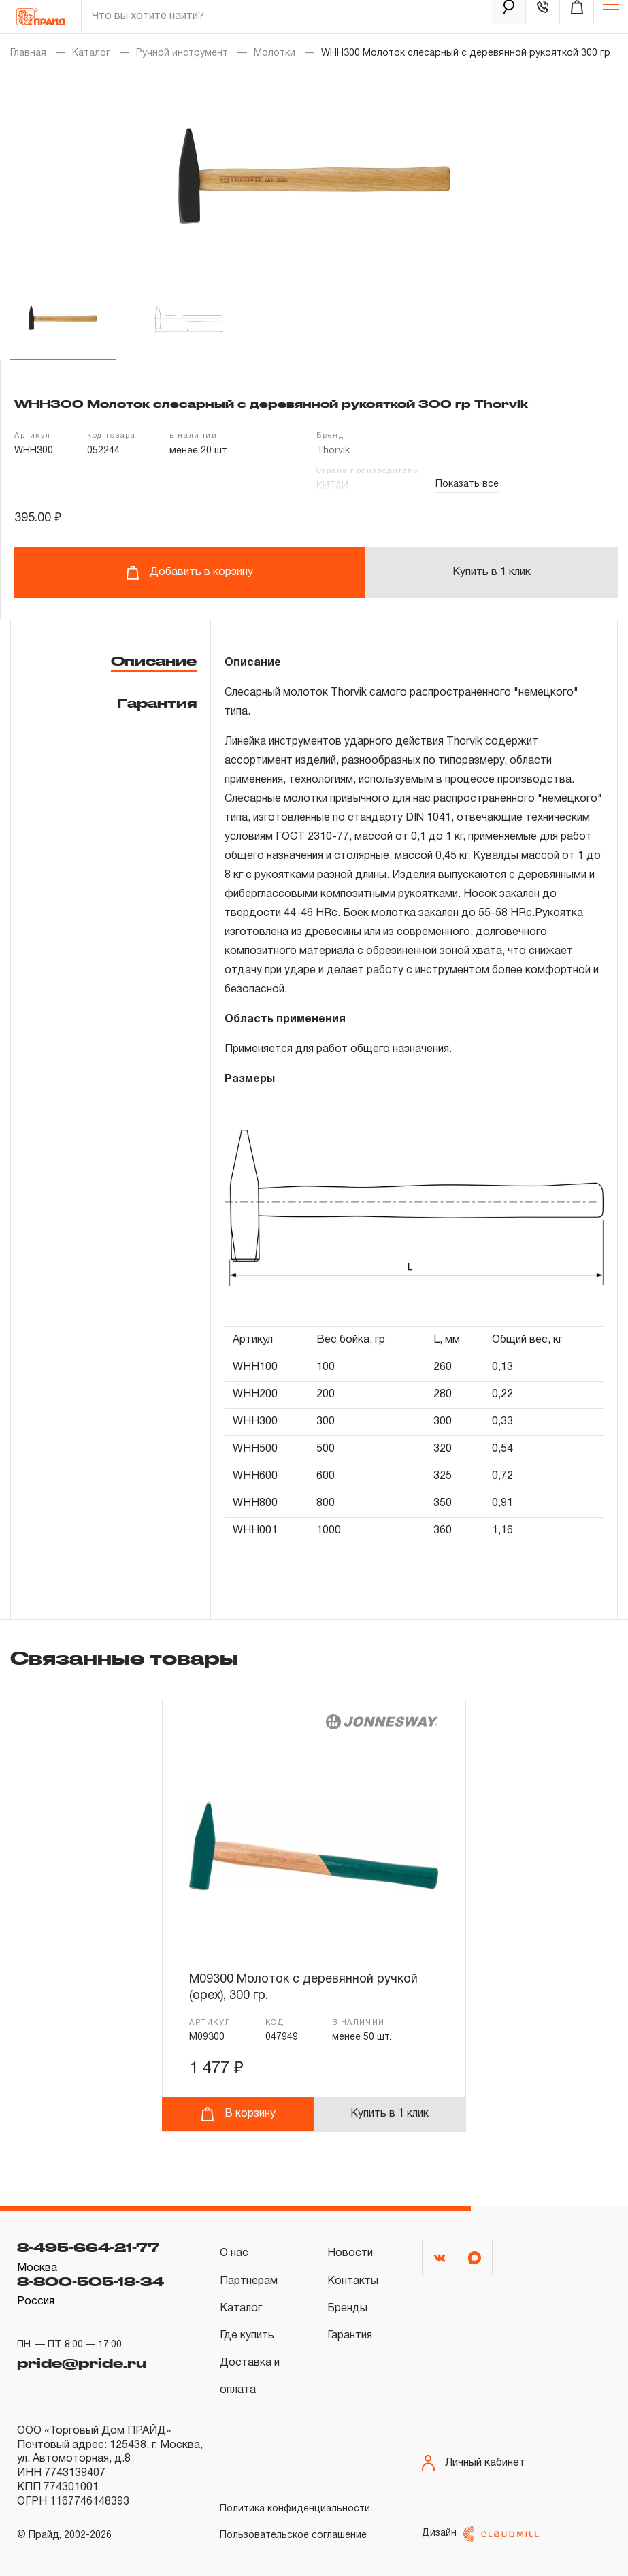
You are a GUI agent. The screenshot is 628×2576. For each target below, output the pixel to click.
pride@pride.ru (81, 2362)
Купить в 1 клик (491, 572)
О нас (234, 2253)
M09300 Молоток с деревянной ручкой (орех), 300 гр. (303, 1988)
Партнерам (249, 2281)
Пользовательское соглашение (293, 2535)
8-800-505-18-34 (90, 2281)
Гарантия (157, 703)
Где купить (247, 2336)
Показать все (467, 484)
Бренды (347, 2308)
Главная (28, 53)
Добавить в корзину (189, 573)
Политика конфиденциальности (295, 2509)
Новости (350, 2253)
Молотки (274, 53)
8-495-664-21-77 (88, 2247)
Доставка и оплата (250, 2376)
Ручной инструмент (182, 53)
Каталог (91, 53)
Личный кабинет (473, 2463)
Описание (154, 660)
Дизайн (480, 2534)
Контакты (352, 2281)
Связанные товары (124, 1658)
